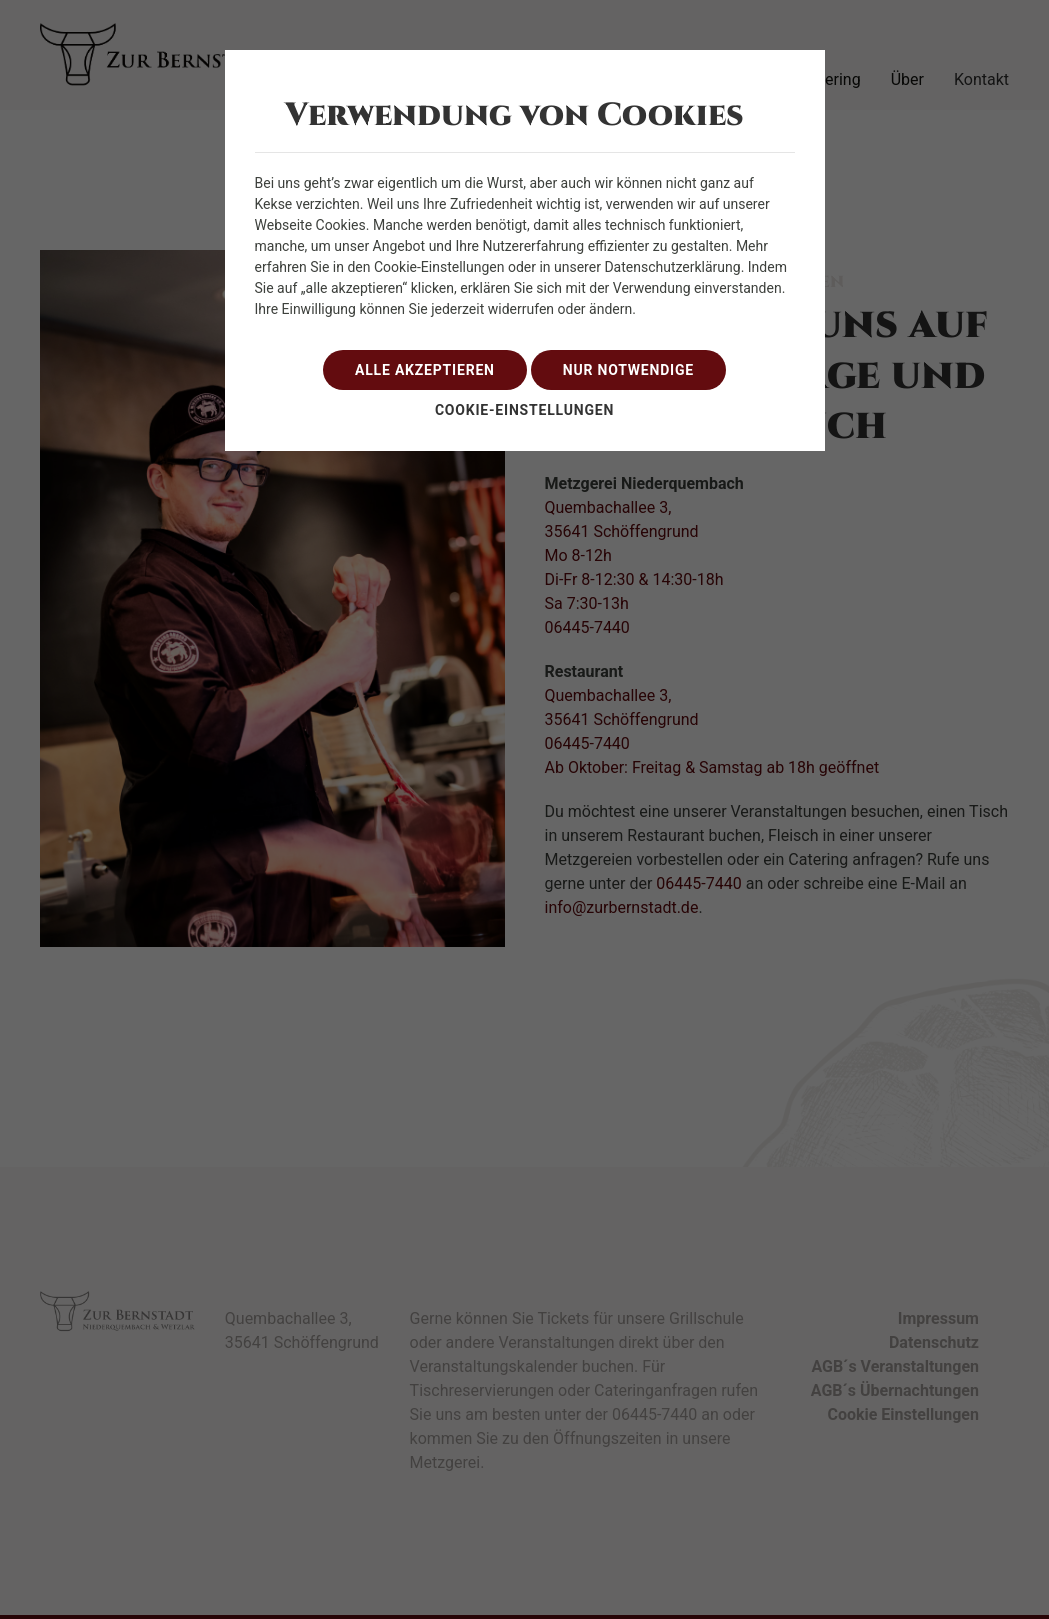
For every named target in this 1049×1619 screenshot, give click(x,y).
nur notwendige (628, 370)
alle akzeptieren (425, 370)
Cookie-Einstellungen (524, 410)
